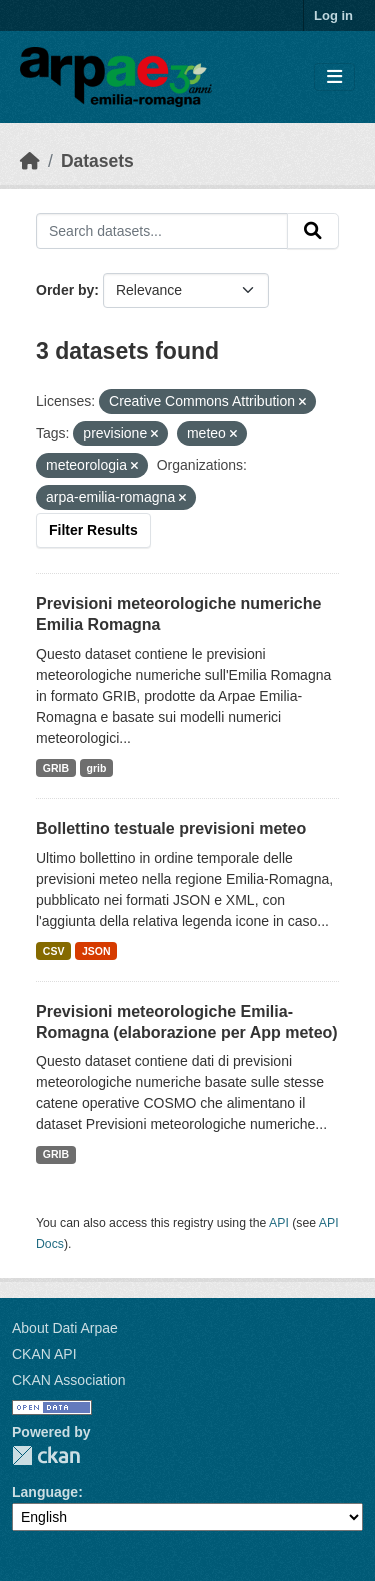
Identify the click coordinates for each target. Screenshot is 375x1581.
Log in (333, 15)
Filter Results (93, 530)
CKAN (46, 1455)
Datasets (97, 161)
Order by (65, 290)
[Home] (30, 161)
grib (97, 768)
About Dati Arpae (65, 1328)
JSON (96, 951)
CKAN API (44, 1354)
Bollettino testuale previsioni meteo (171, 828)
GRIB (56, 768)
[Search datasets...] (162, 231)
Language (45, 1492)
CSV (54, 951)
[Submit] (313, 231)
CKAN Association (69, 1380)
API (279, 1223)
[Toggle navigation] (334, 77)
